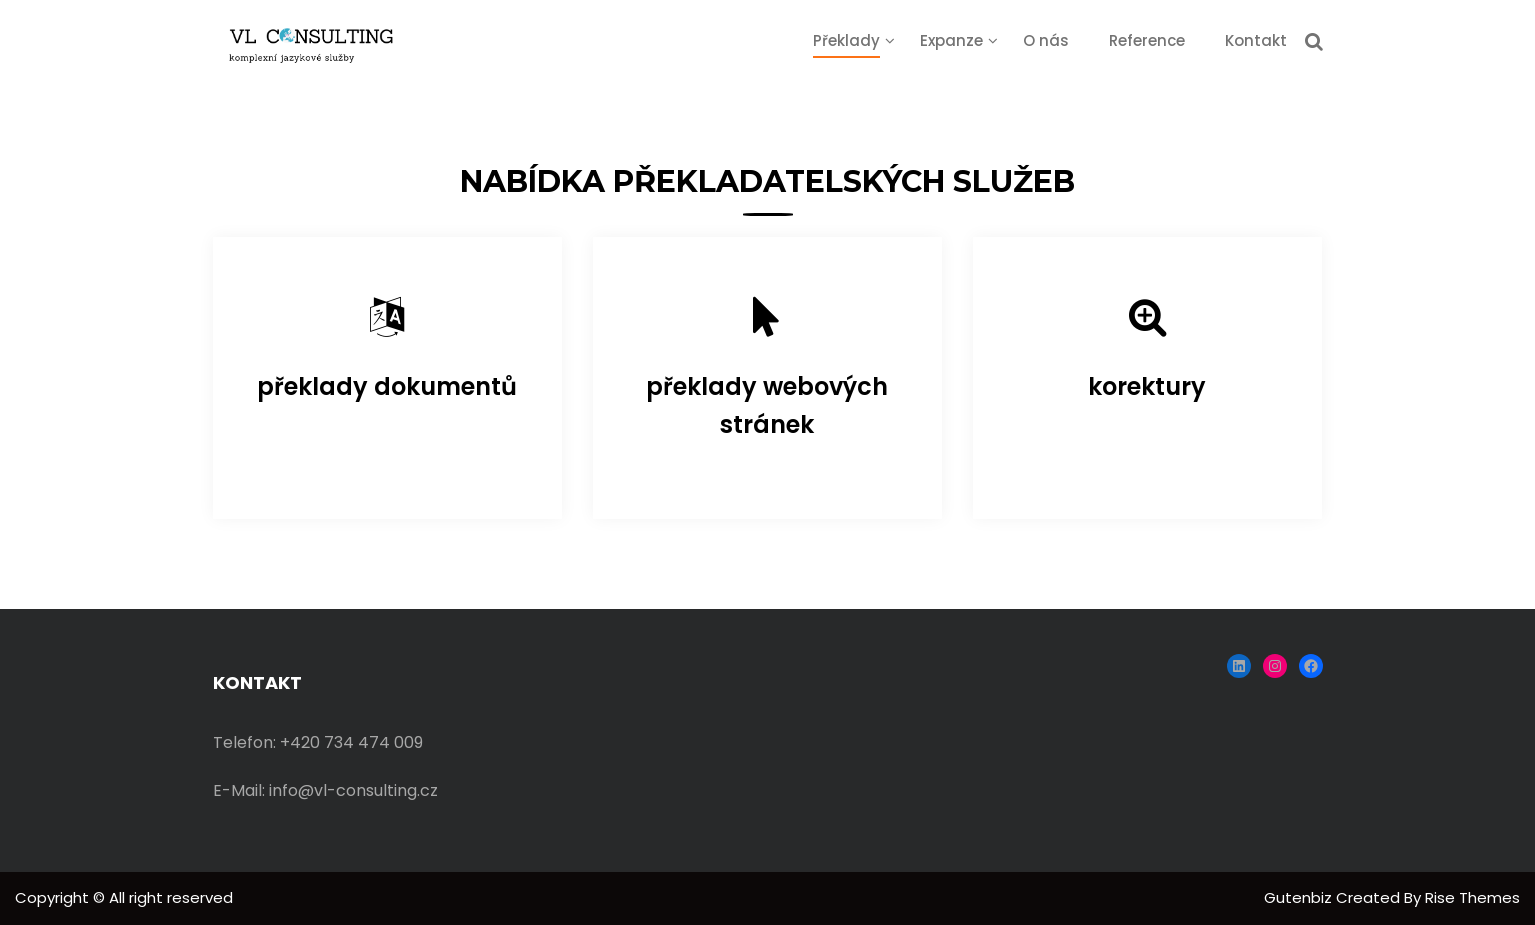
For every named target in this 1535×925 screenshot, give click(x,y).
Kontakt (1256, 40)
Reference (1147, 40)
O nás (1046, 40)
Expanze (951, 40)
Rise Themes (1472, 897)
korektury (1147, 386)
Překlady (846, 40)
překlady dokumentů (387, 386)
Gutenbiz (1300, 897)
